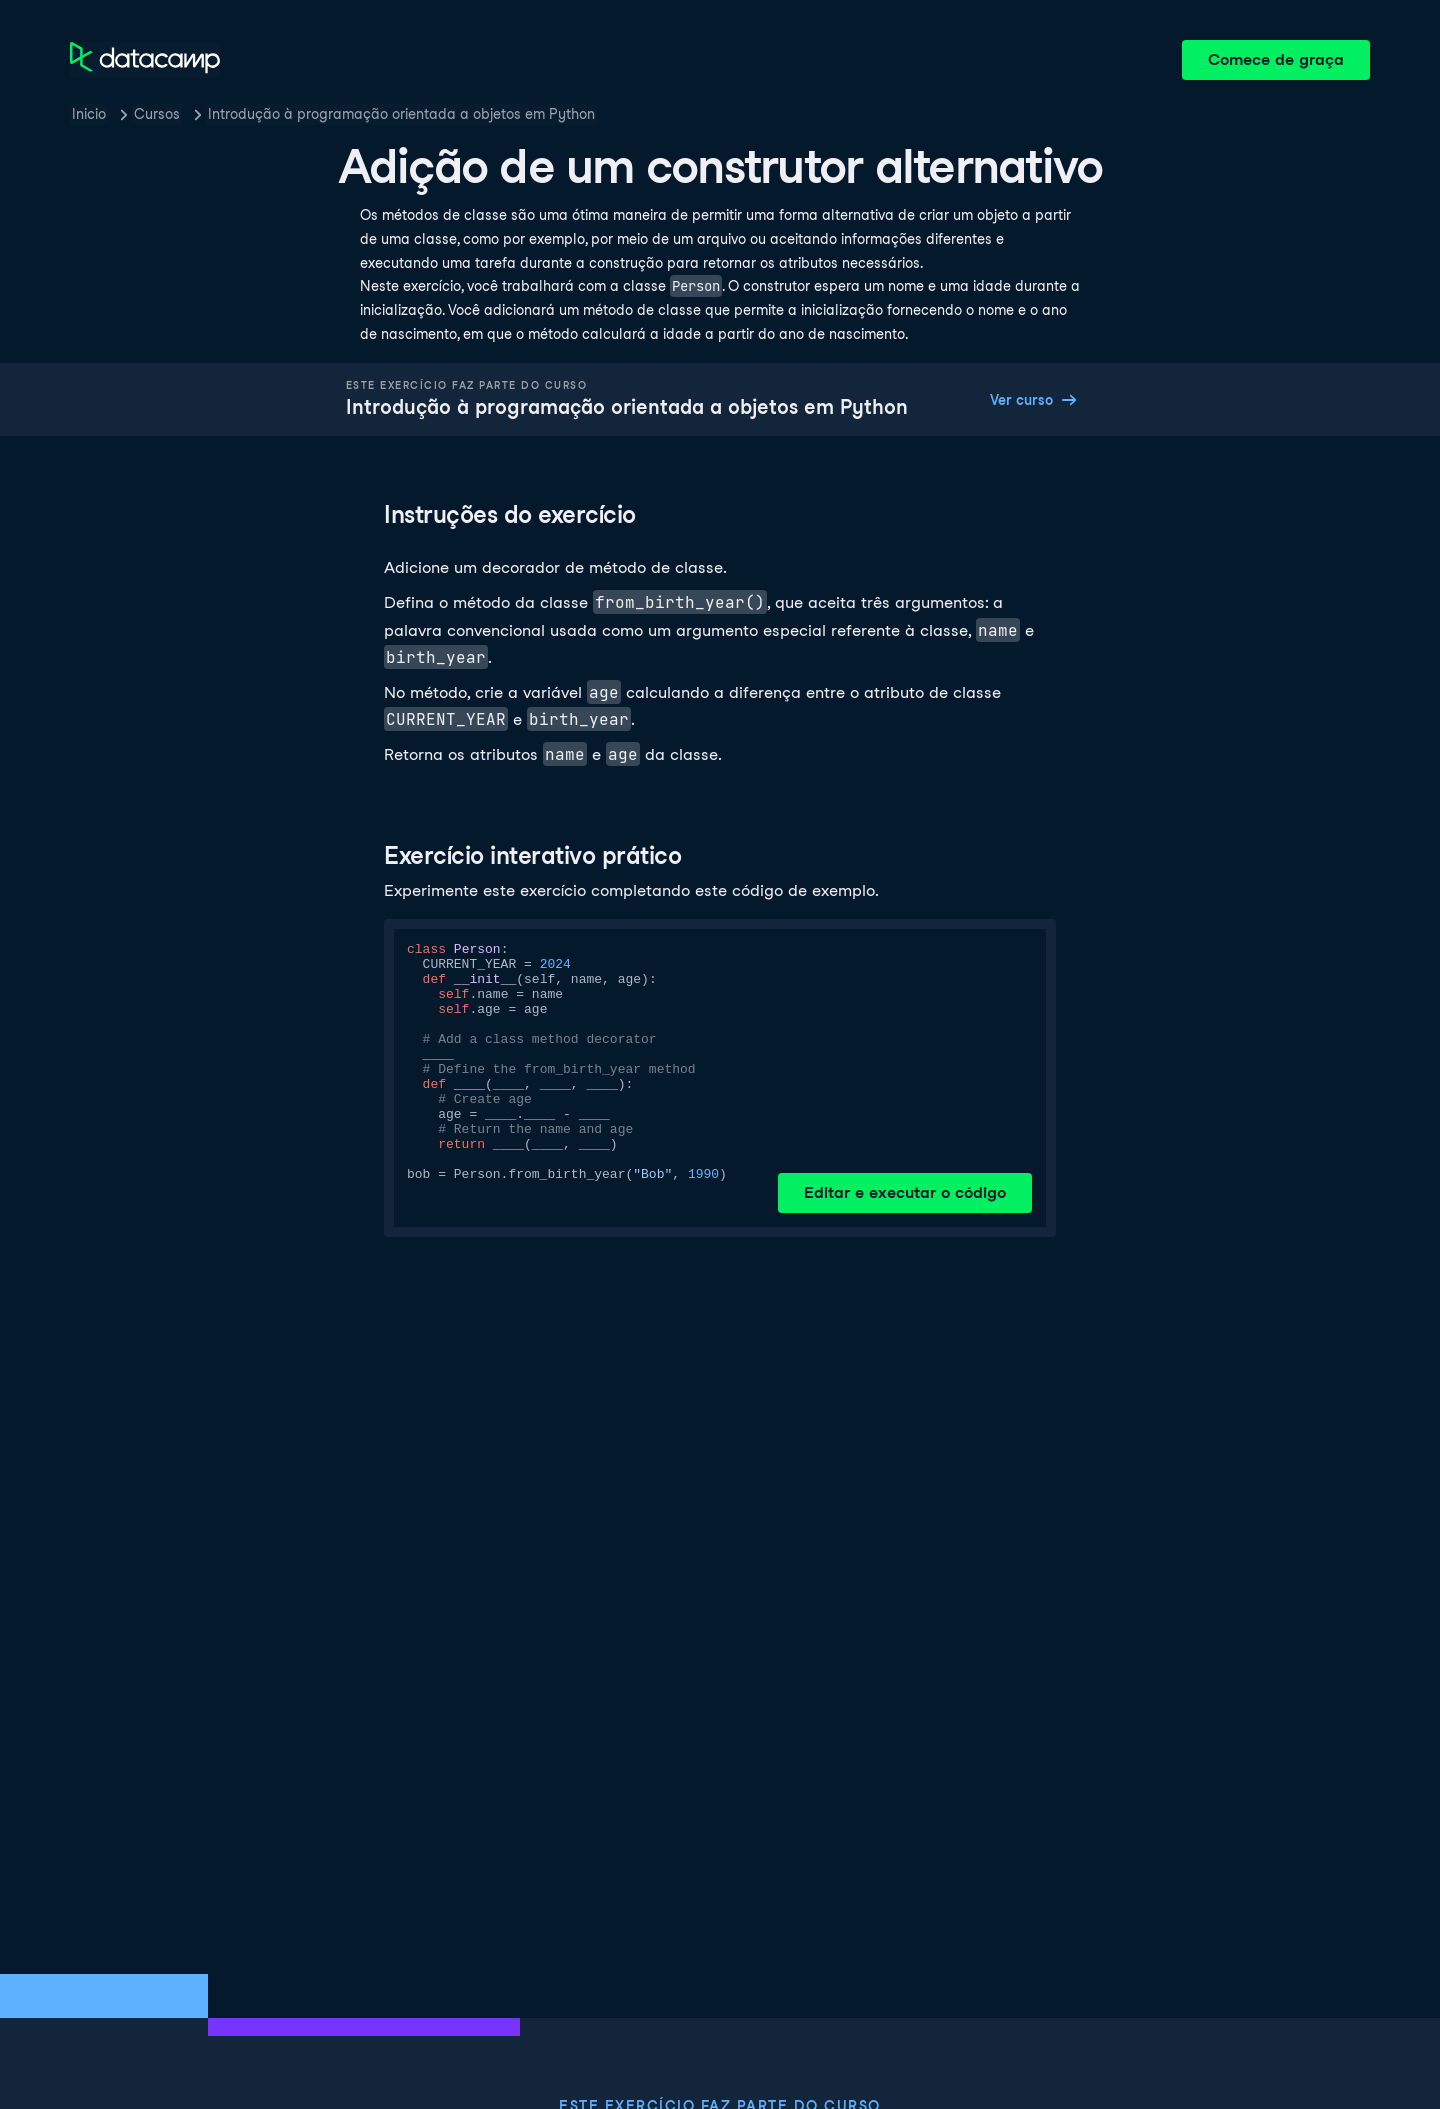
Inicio (89, 114)
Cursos (157, 114)
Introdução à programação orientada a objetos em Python (401, 114)
